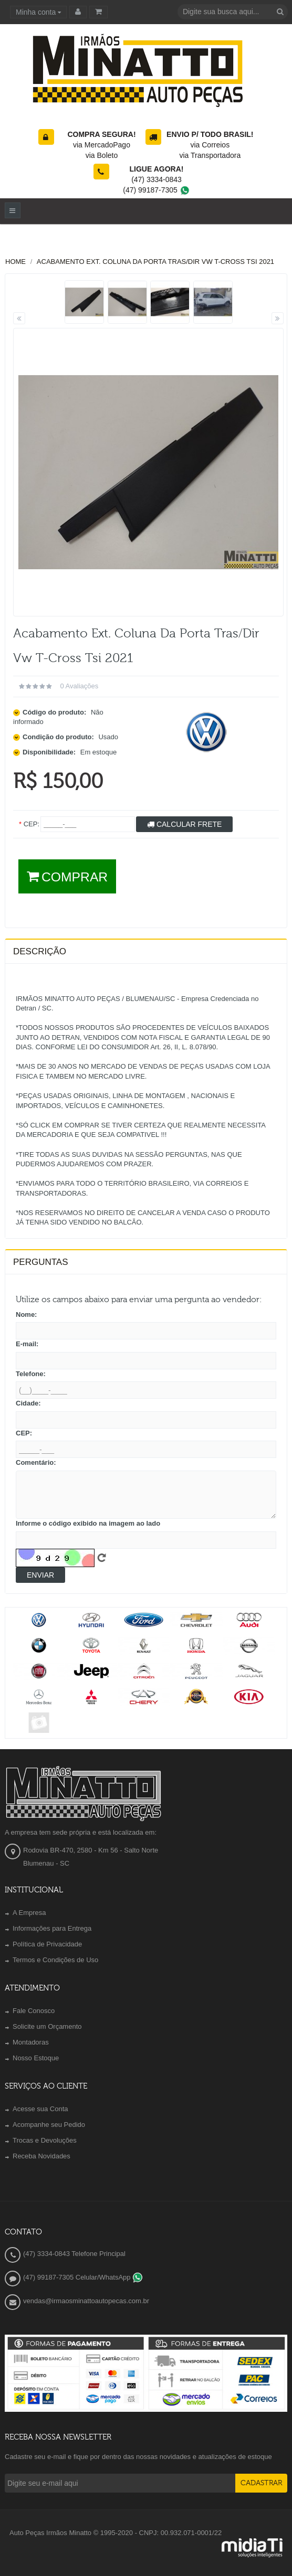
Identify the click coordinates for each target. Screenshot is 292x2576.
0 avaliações (79, 686)
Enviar (40, 1575)
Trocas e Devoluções (45, 2140)
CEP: (24, 1433)
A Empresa (29, 1913)
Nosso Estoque (36, 2058)
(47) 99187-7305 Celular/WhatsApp (83, 2277)
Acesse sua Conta (40, 2109)
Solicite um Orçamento (47, 2026)
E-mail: (27, 1344)
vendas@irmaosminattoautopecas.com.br (86, 2301)
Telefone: (31, 1374)
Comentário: (36, 1462)
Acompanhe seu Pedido (49, 2124)
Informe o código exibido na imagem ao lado (88, 1523)
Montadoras (31, 2042)
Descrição (39, 951)
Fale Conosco (34, 2011)
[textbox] (233, 11)
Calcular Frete (184, 824)
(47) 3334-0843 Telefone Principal (74, 2254)
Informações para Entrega (52, 1928)
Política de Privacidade (47, 1944)
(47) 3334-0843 (156, 179)
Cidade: (28, 1403)
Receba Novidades (41, 2156)
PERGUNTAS (40, 1262)
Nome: (26, 1314)
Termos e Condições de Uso (55, 1960)
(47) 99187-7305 (156, 190)
